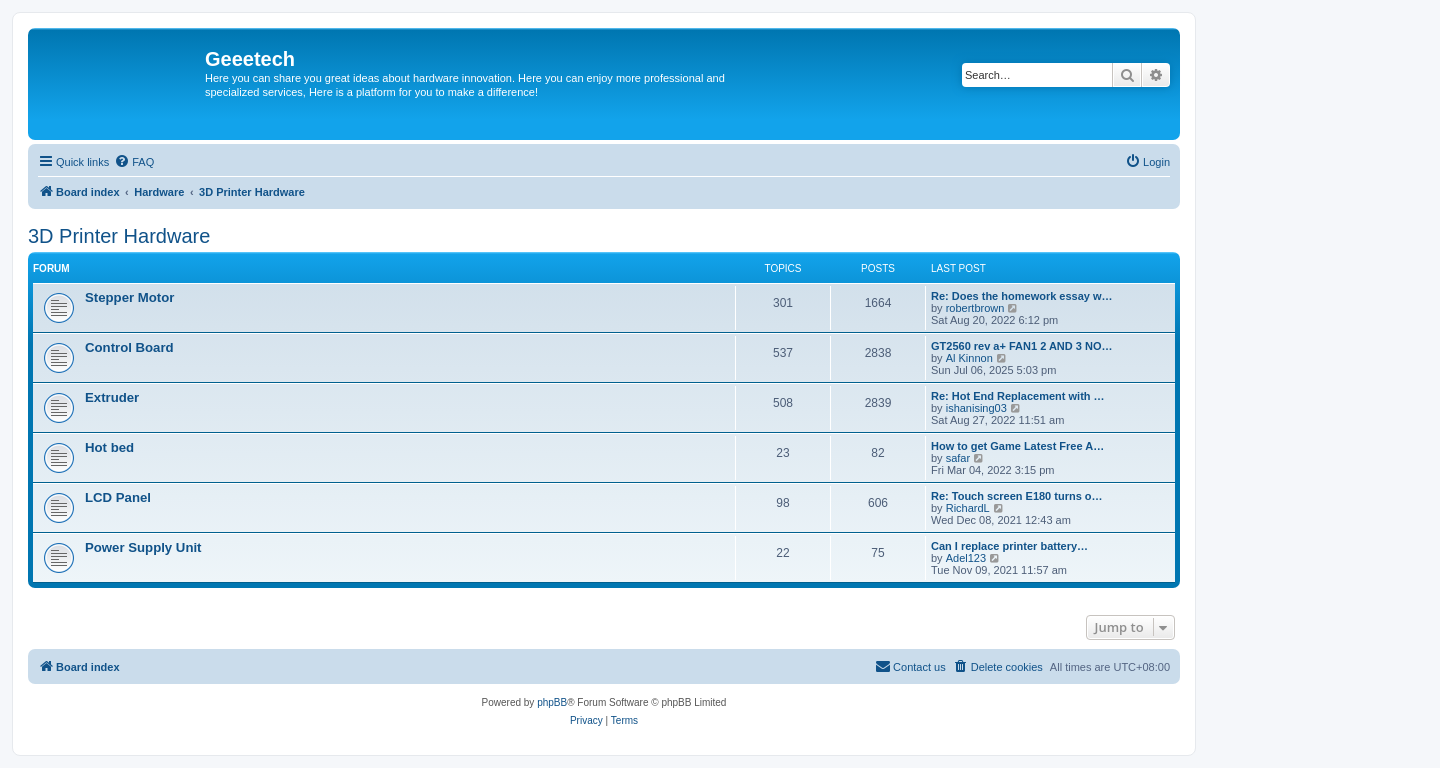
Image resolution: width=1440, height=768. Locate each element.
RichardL (968, 508)
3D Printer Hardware (119, 236)
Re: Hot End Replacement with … (1018, 396)
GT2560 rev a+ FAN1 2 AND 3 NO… (1021, 346)
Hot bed (109, 447)
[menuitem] (134, 162)
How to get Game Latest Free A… (1017, 446)
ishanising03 (976, 408)
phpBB (552, 702)
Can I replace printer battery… (1009, 546)
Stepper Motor (129, 297)
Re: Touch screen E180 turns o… (1017, 496)
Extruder (112, 397)
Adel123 (966, 558)
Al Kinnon (969, 358)
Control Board (129, 347)
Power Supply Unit (143, 547)
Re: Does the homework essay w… (1022, 296)
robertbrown (975, 308)
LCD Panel (118, 497)
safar (958, 458)
